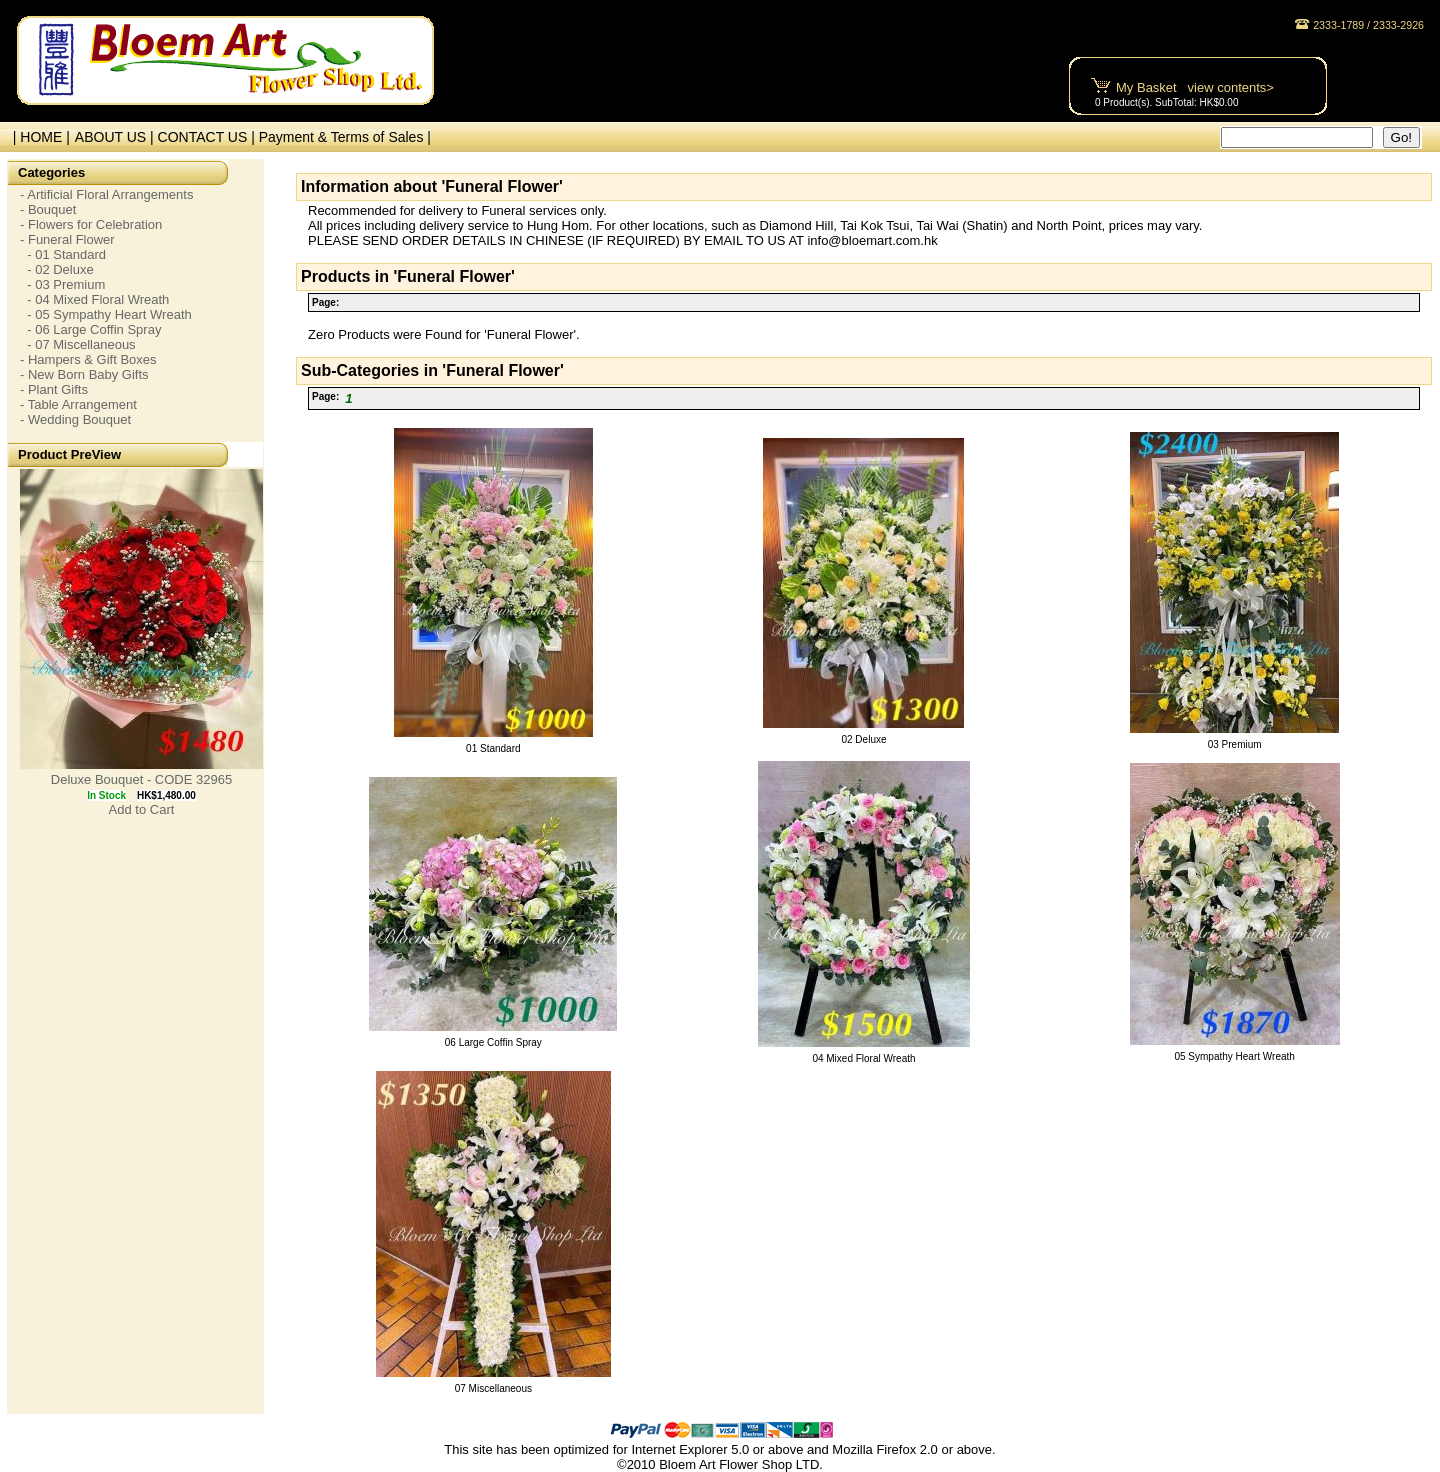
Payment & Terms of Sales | (345, 137)
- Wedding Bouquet (75, 419)
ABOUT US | (116, 137)
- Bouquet (48, 209)
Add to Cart (142, 809)
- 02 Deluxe (57, 269)
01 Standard (493, 748)
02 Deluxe (863, 739)
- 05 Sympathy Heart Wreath (106, 314)
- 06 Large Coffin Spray (90, 329)
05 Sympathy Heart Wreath (1234, 1056)
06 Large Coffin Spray (493, 1042)
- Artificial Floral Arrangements (106, 194)
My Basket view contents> (1195, 87)
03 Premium (1235, 744)
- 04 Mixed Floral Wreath (94, 299)
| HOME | (37, 137)
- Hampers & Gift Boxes (88, 359)
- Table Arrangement (78, 404)
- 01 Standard (63, 254)
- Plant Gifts (54, 389)
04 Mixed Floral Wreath (863, 1058)
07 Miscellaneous (493, 1388)
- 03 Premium (62, 284)
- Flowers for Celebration (91, 224)
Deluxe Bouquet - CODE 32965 (141, 779)
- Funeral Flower (67, 239)
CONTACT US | (208, 137)
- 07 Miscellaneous (78, 344)
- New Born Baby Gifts (84, 374)
